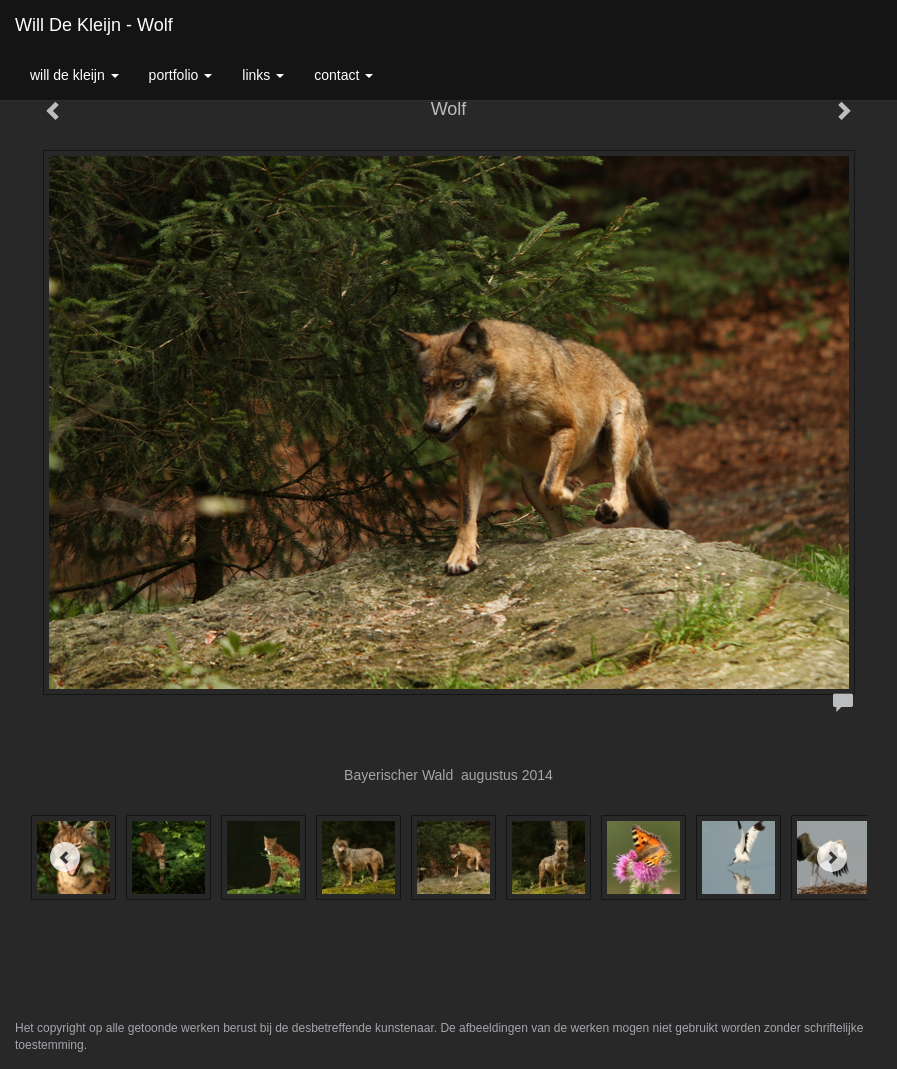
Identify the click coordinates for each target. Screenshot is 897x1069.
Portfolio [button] (181, 75)
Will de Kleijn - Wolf (94, 25)
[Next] (832, 857)
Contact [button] (343, 75)
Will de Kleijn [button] (74, 75)
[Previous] (65, 857)
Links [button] (263, 75)
